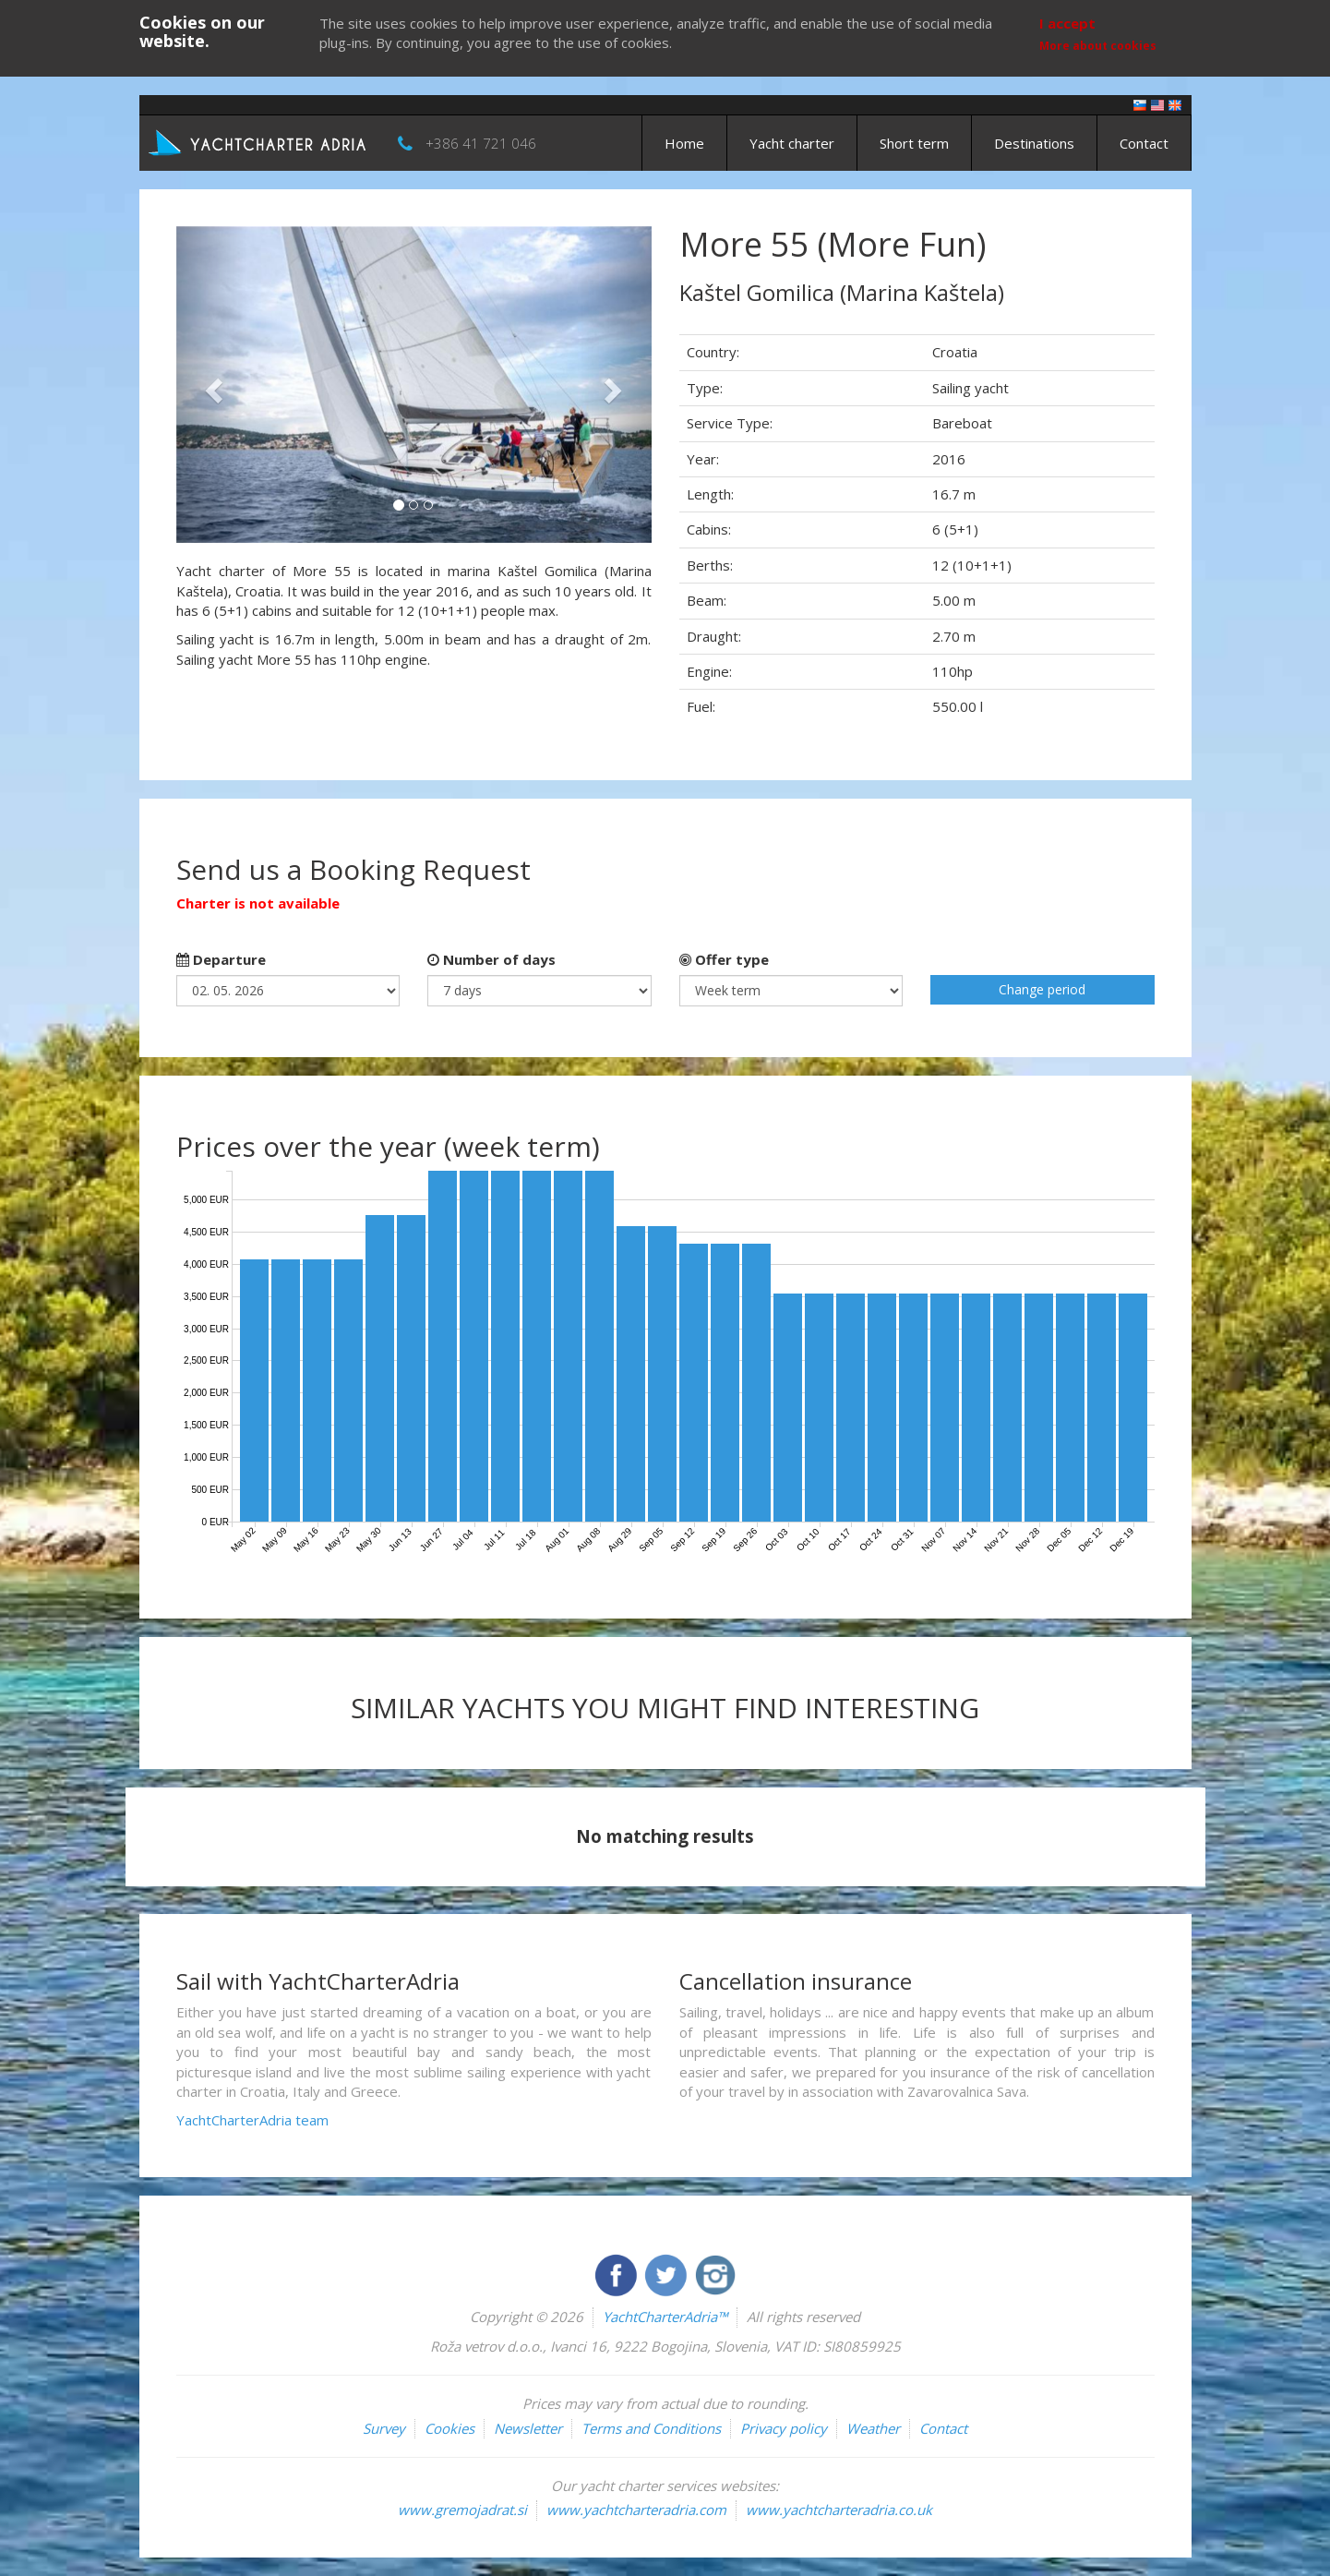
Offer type (724, 959)
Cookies (449, 2428)
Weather (873, 2428)
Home (684, 143)
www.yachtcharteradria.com (636, 2509)
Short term (914, 143)
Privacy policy (783, 2428)
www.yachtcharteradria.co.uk (839, 2509)
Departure (221, 959)
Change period (1042, 989)
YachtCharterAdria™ (665, 2316)
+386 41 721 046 (480, 143)
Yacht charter (791, 143)
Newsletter (528, 2428)
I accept (1067, 23)
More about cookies (1097, 46)
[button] (211, 384)
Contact (1144, 143)
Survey (384, 2428)
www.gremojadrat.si (462, 2509)
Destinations (1034, 143)
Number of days (491, 959)
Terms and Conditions (651, 2428)
